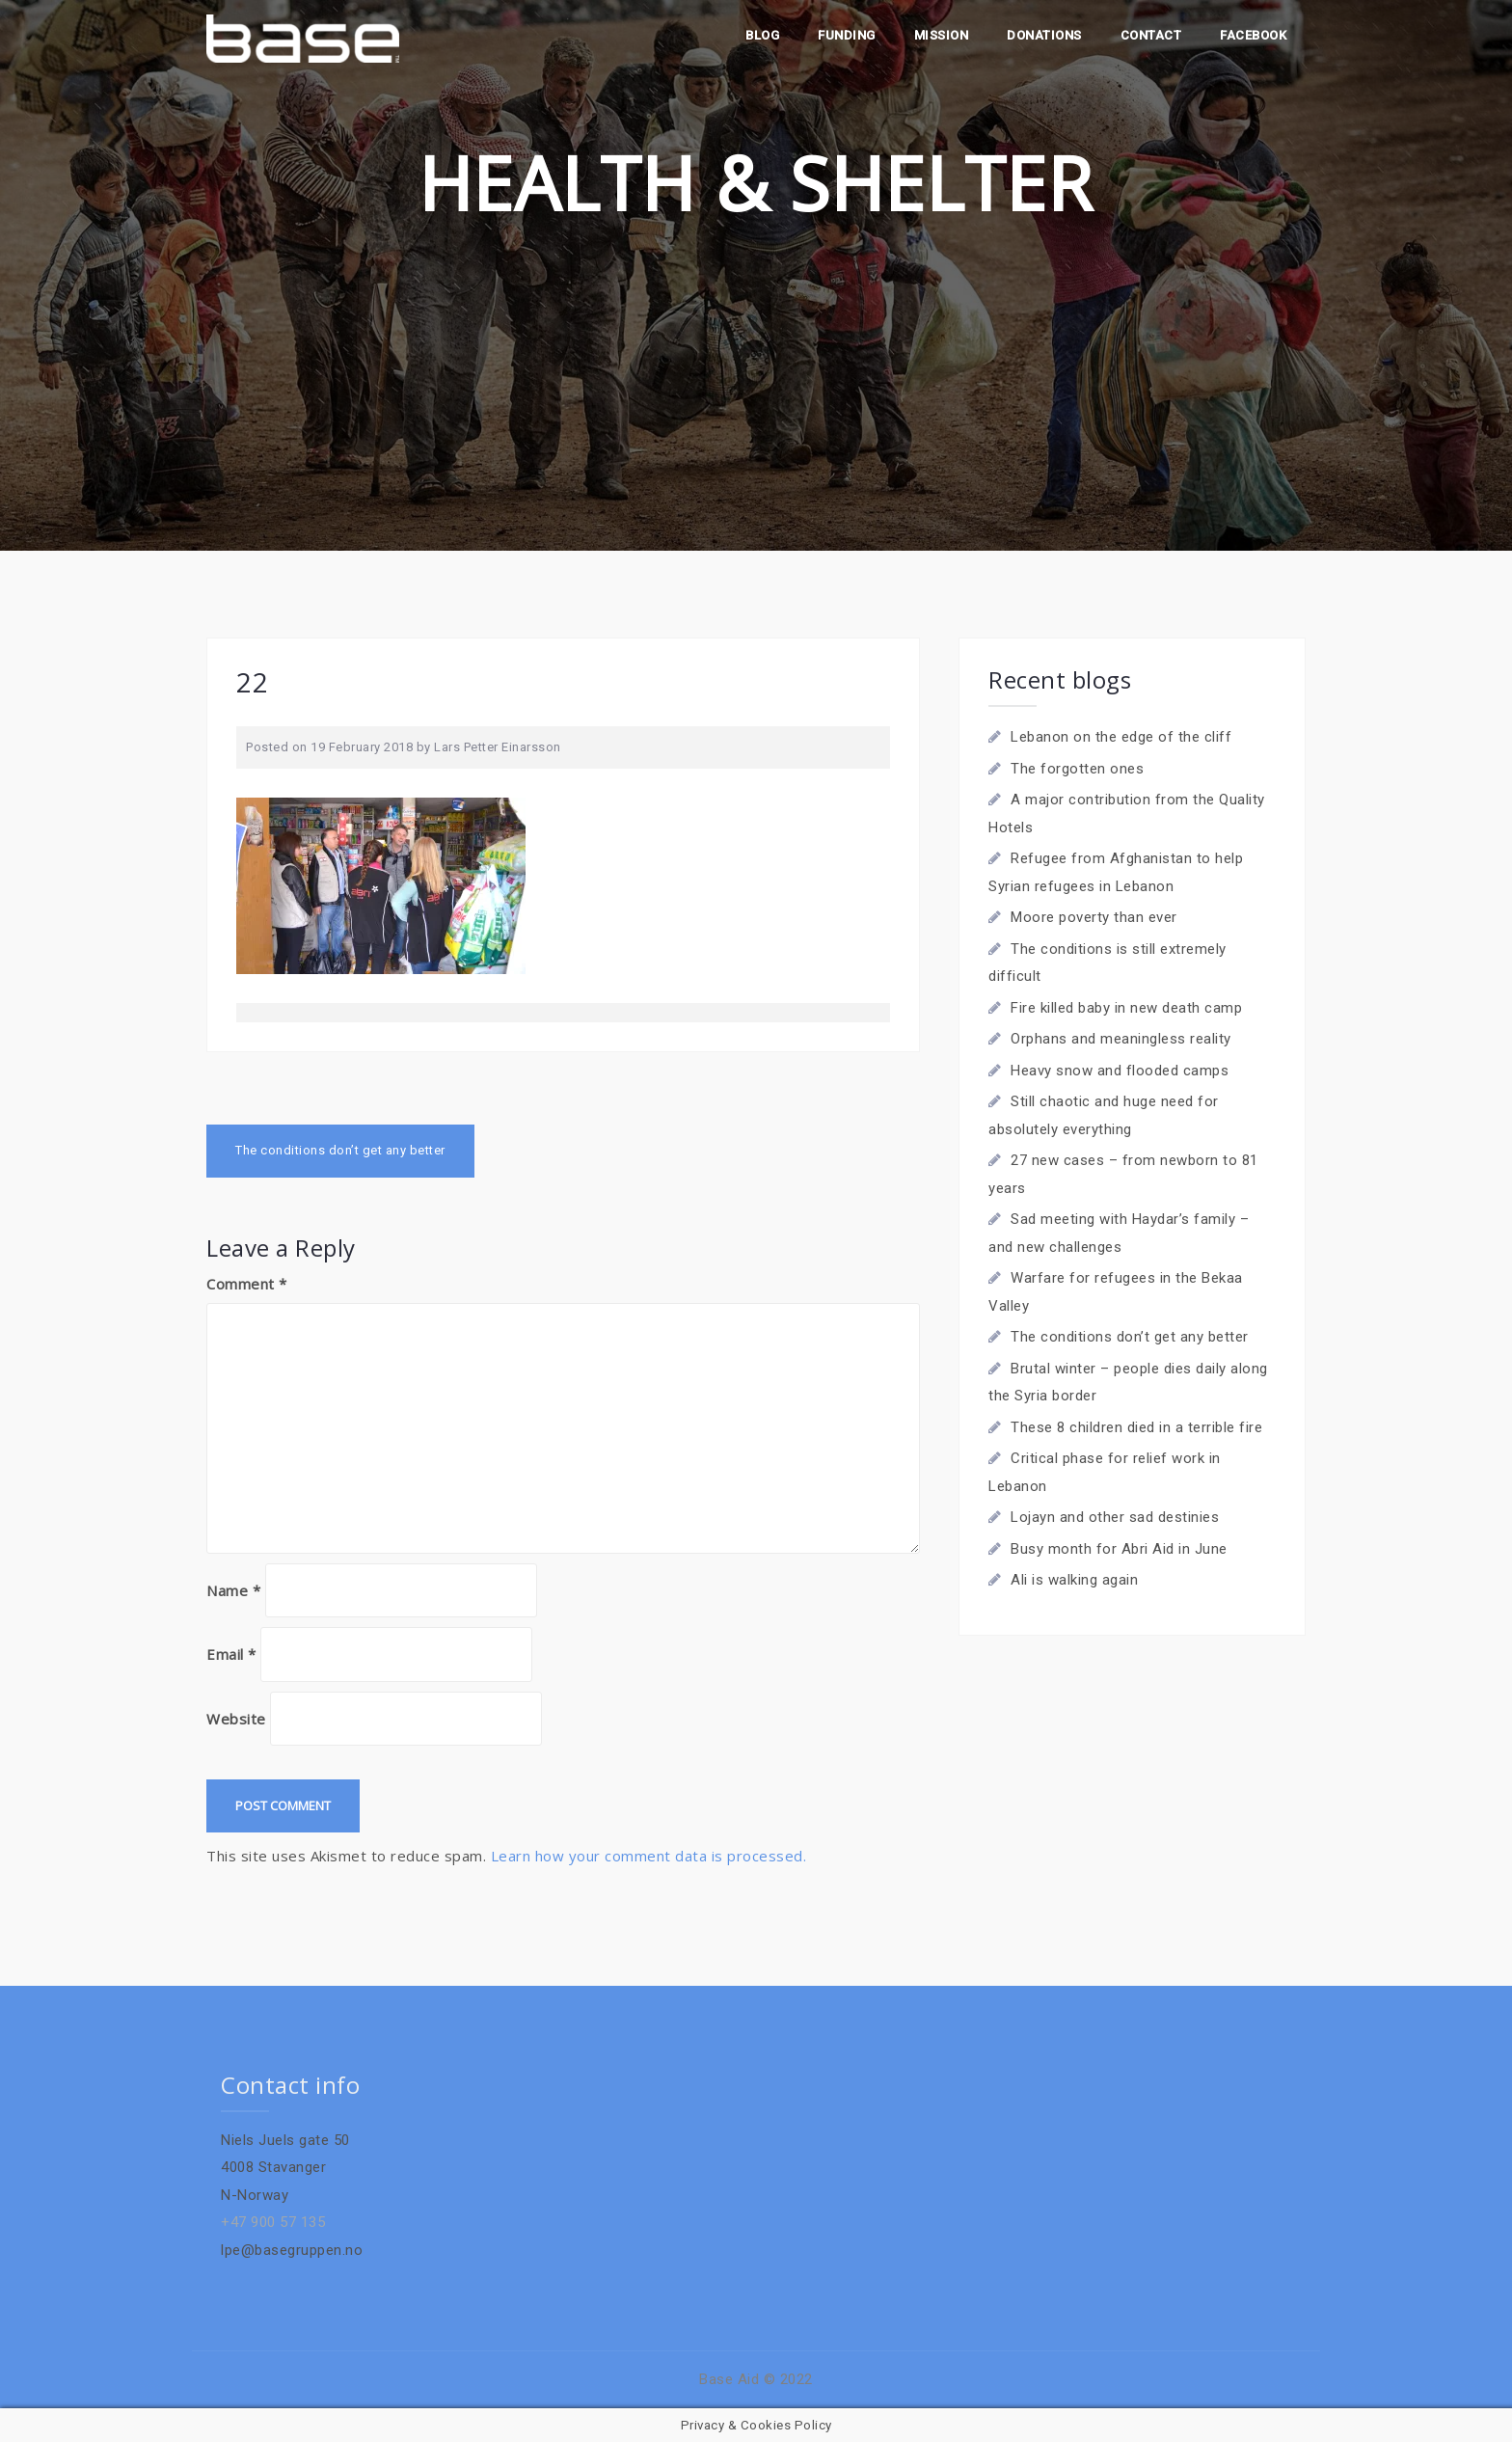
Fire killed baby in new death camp (1126, 1008)
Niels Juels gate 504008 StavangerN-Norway (285, 2167)
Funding (847, 35)
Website (236, 1718)
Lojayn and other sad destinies (1115, 1517)
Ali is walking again (1074, 1579)
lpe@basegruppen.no (292, 2250)
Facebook (1253, 35)
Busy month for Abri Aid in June (1119, 1549)
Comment (246, 1283)
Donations (1044, 35)
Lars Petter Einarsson (497, 747)
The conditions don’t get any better (340, 1150)
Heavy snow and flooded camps (1119, 1070)
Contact (1151, 35)
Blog (762, 35)
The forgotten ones (1077, 768)
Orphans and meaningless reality (1121, 1038)
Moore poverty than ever (1094, 917)
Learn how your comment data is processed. (649, 1855)
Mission (941, 35)
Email (231, 1654)
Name (233, 1590)
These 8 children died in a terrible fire (1136, 1427)
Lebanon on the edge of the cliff (1121, 737)
